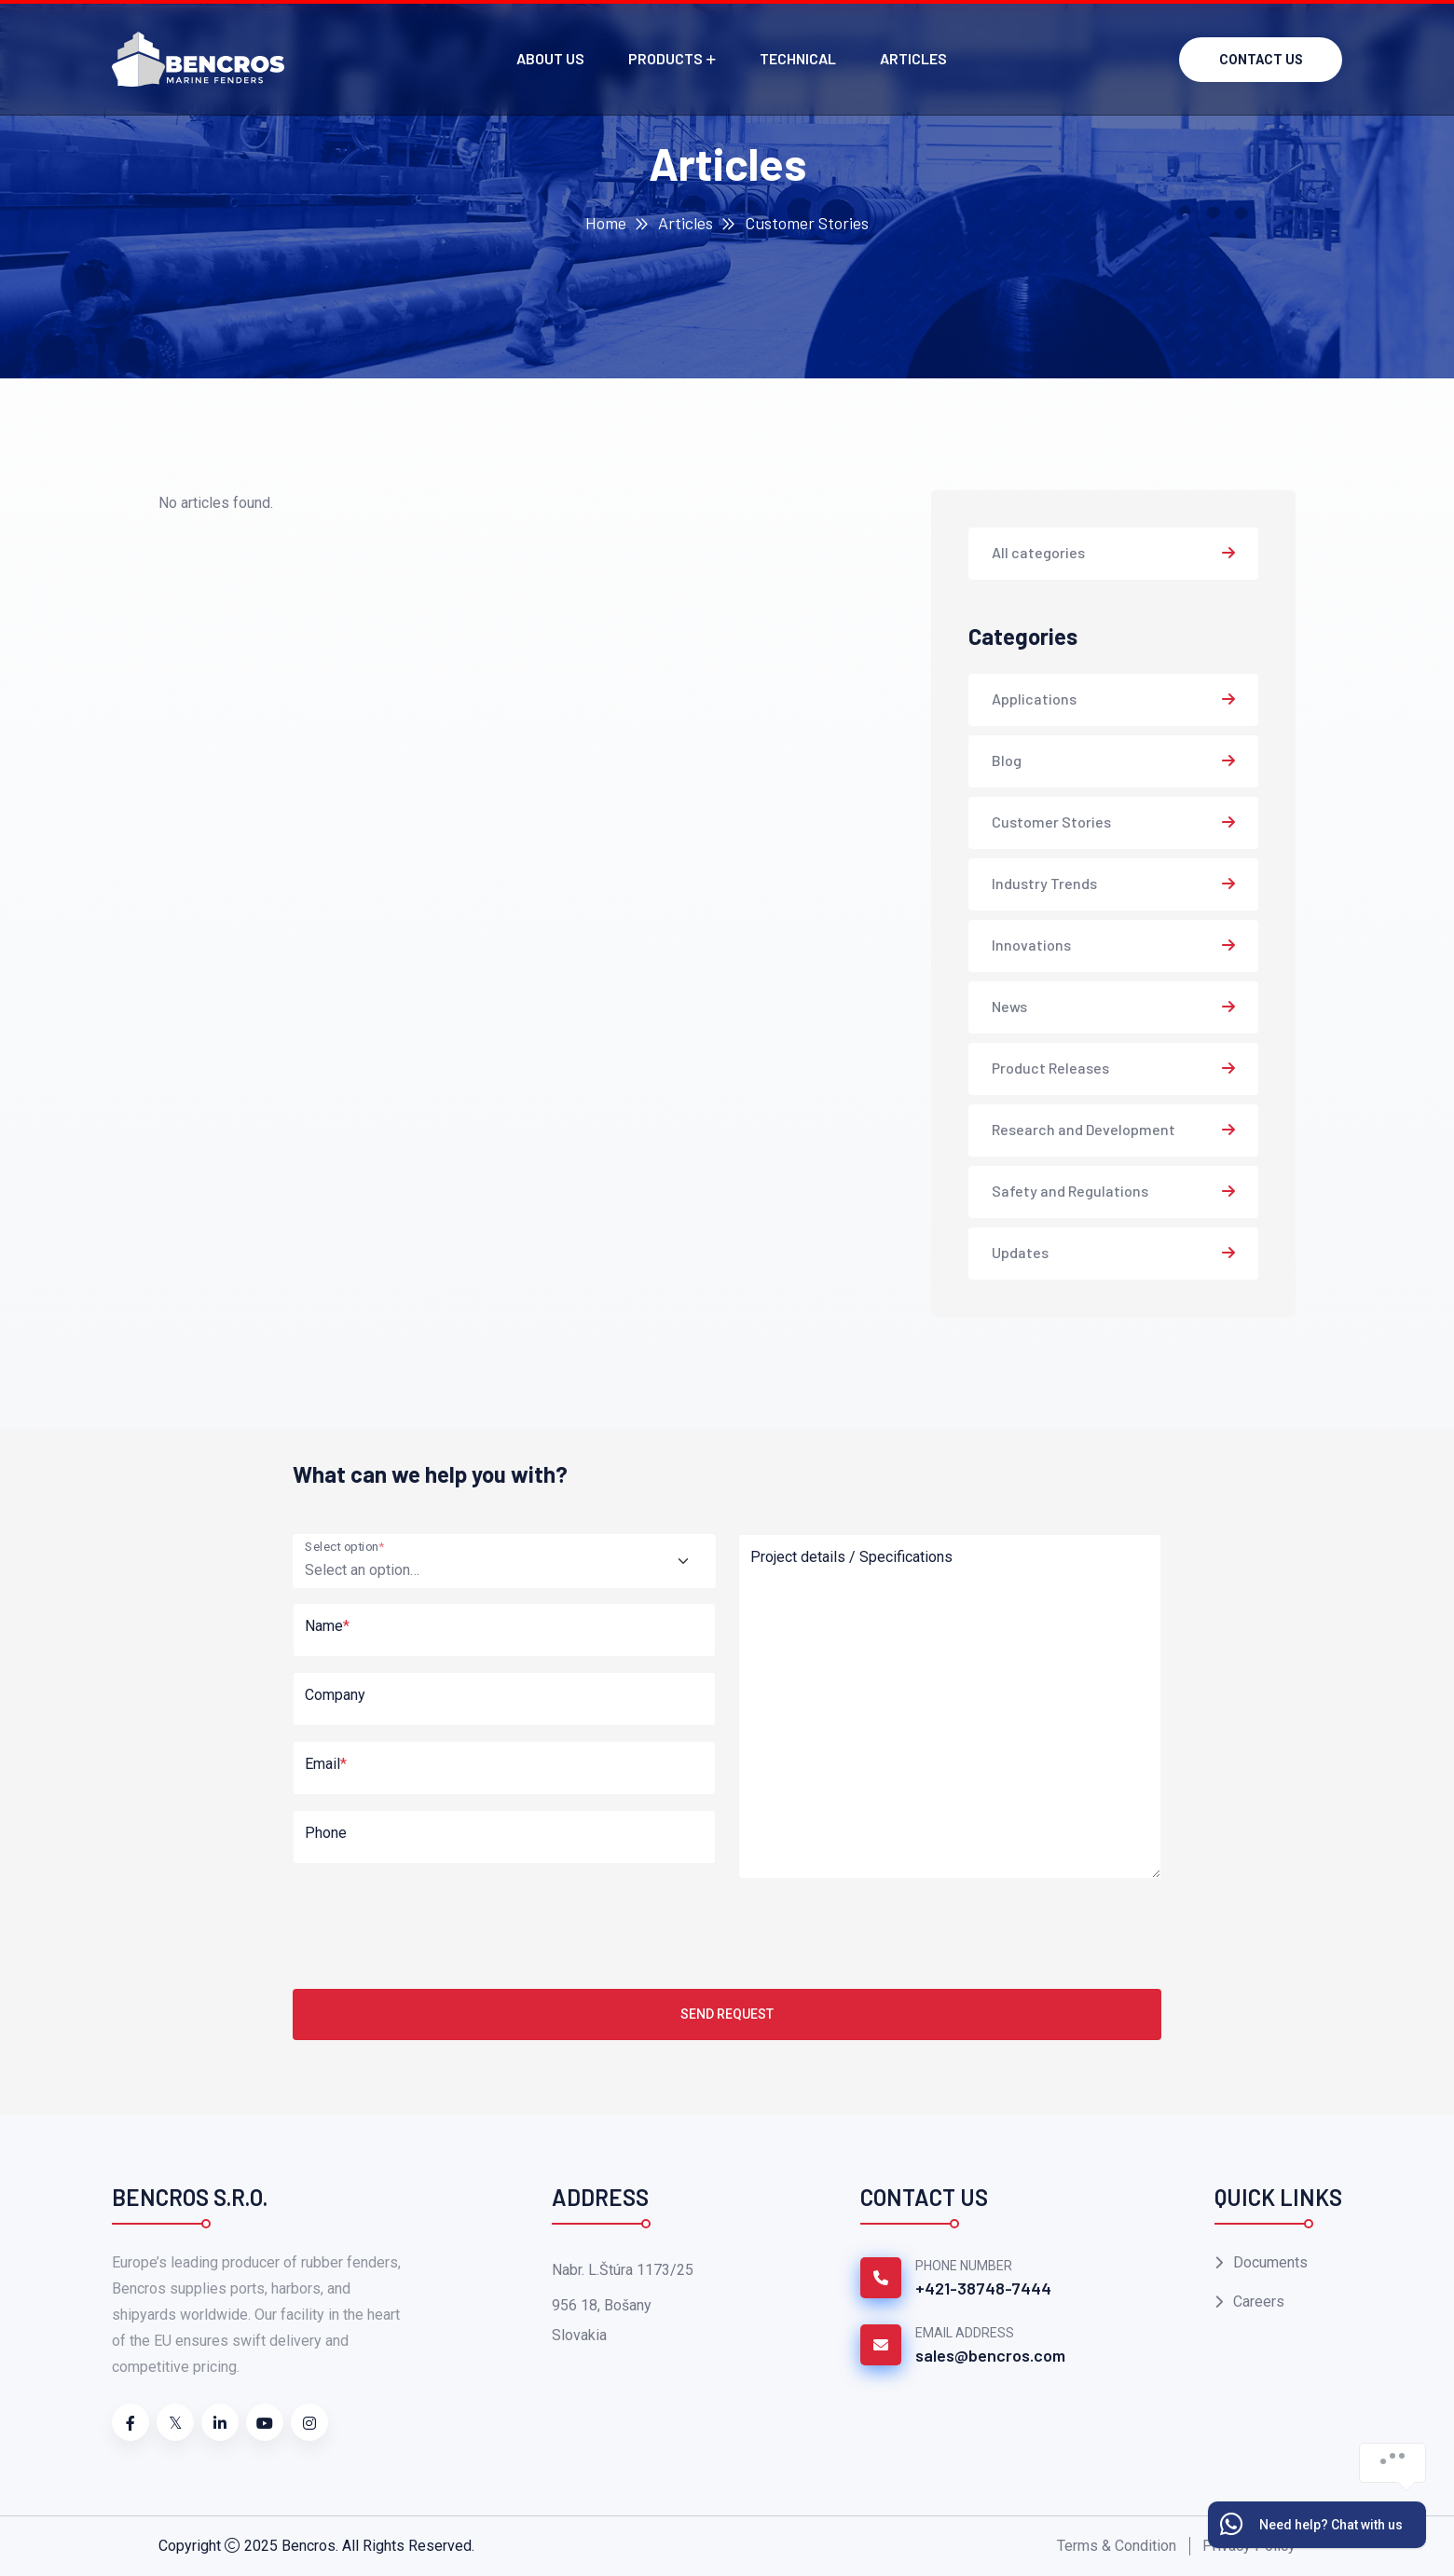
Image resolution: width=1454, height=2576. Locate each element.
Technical (798, 58)
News (1009, 1006)
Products (665, 58)
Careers (1258, 2301)
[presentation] (434, 1930)
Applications (1034, 698)
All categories (1038, 552)
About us (550, 58)
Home (605, 222)
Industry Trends (1044, 883)
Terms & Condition (1116, 2546)
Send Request (727, 2014)
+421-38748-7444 (983, 2288)
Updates (1020, 1252)
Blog (1007, 760)
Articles (913, 58)
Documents (1270, 2262)
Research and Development (1083, 1129)
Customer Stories (1051, 821)
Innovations (1031, 944)
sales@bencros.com (990, 2355)
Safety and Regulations (1070, 1190)
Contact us (1261, 59)
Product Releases (1050, 1067)
